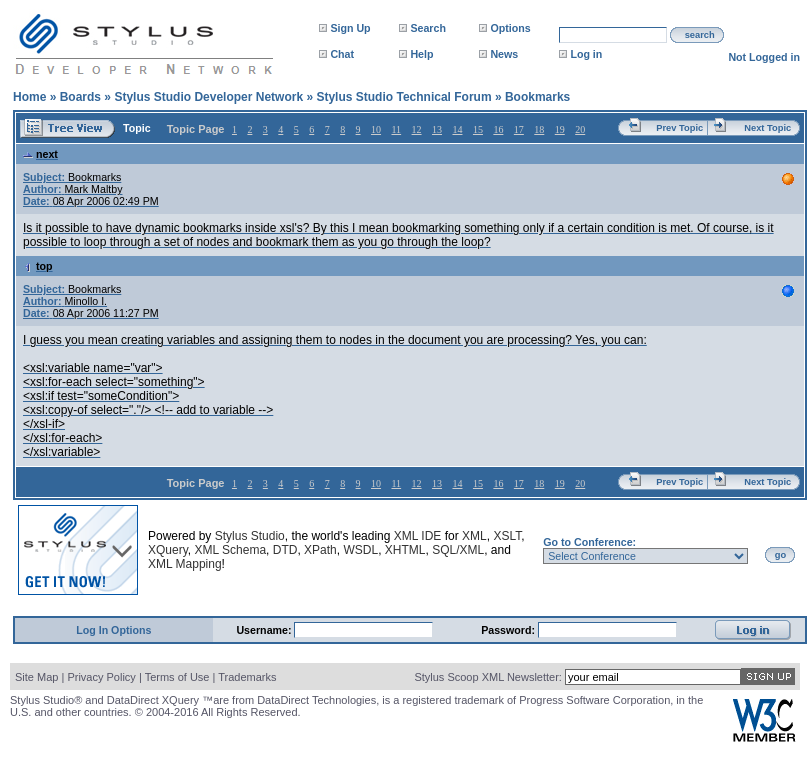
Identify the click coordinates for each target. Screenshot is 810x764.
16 (498, 129)
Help (421, 54)
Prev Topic (679, 128)
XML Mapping (185, 564)
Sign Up (350, 28)
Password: (509, 630)
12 (417, 129)
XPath (320, 550)
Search (428, 28)
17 (519, 129)
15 (478, 129)
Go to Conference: (589, 542)
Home (29, 97)
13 (437, 129)
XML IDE (418, 536)
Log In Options (113, 630)
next (40, 154)
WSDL (360, 550)
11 (396, 129)
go (780, 555)
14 (457, 129)
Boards (80, 97)
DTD (285, 550)
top (38, 266)
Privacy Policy (101, 677)
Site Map (36, 677)
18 (539, 129)
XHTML (405, 550)
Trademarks (247, 677)
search (700, 35)
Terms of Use (177, 677)
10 (376, 129)
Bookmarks (537, 97)
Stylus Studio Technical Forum (403, 97)
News (504, 54)
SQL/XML (458, 550)
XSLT (507, 536)
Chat (342, 54)
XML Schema (230, 550)
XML (474, 536)
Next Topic (767, 128)
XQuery (168, 550)
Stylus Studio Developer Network (208, 97)
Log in (586, 54)
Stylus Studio (250, 536)
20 (580, 129)
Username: (265, 630)
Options (510, 28)
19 (560, 129)
